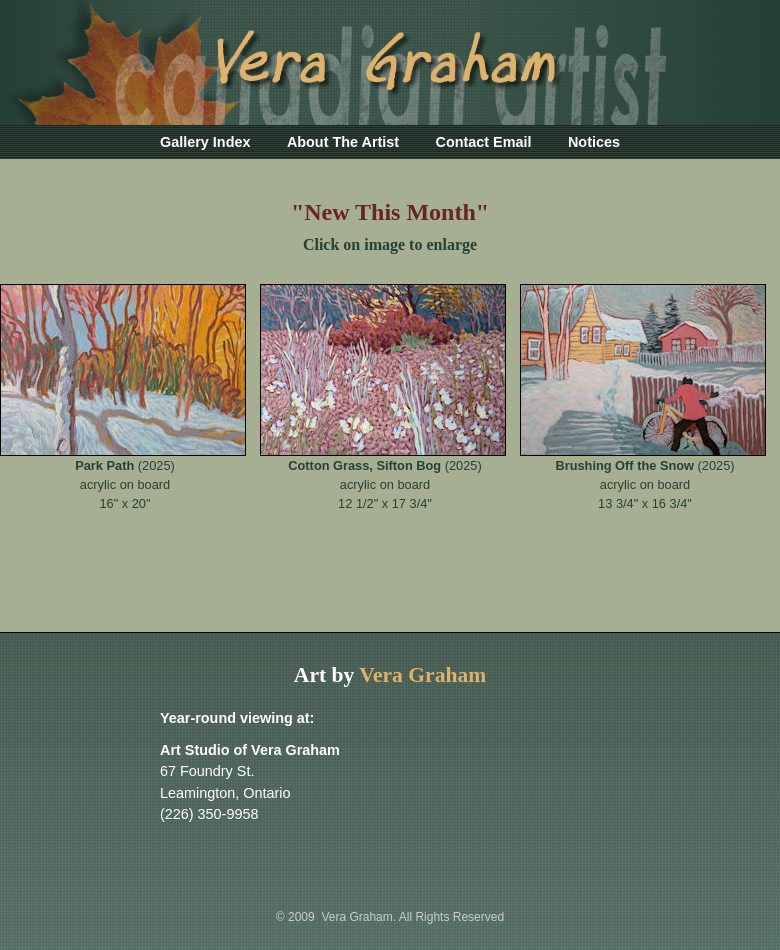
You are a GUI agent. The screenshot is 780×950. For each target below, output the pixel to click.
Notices (594, 142)
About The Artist (343, 142)
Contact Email (484, 142)
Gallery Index (205, 142)
